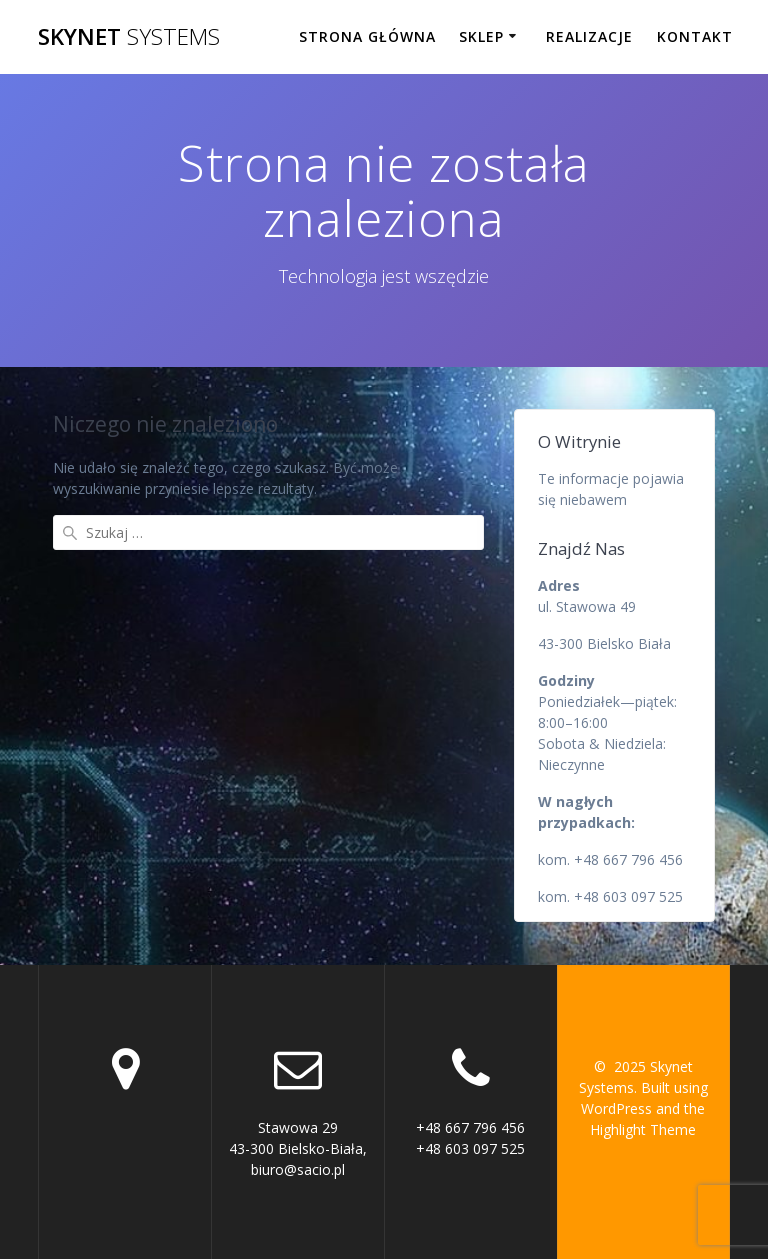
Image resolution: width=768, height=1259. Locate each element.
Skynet (129, 37)
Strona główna (367, 36)
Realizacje (589, 36)
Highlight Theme (643, 1129)
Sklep (481, 36)
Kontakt (695, 36)
